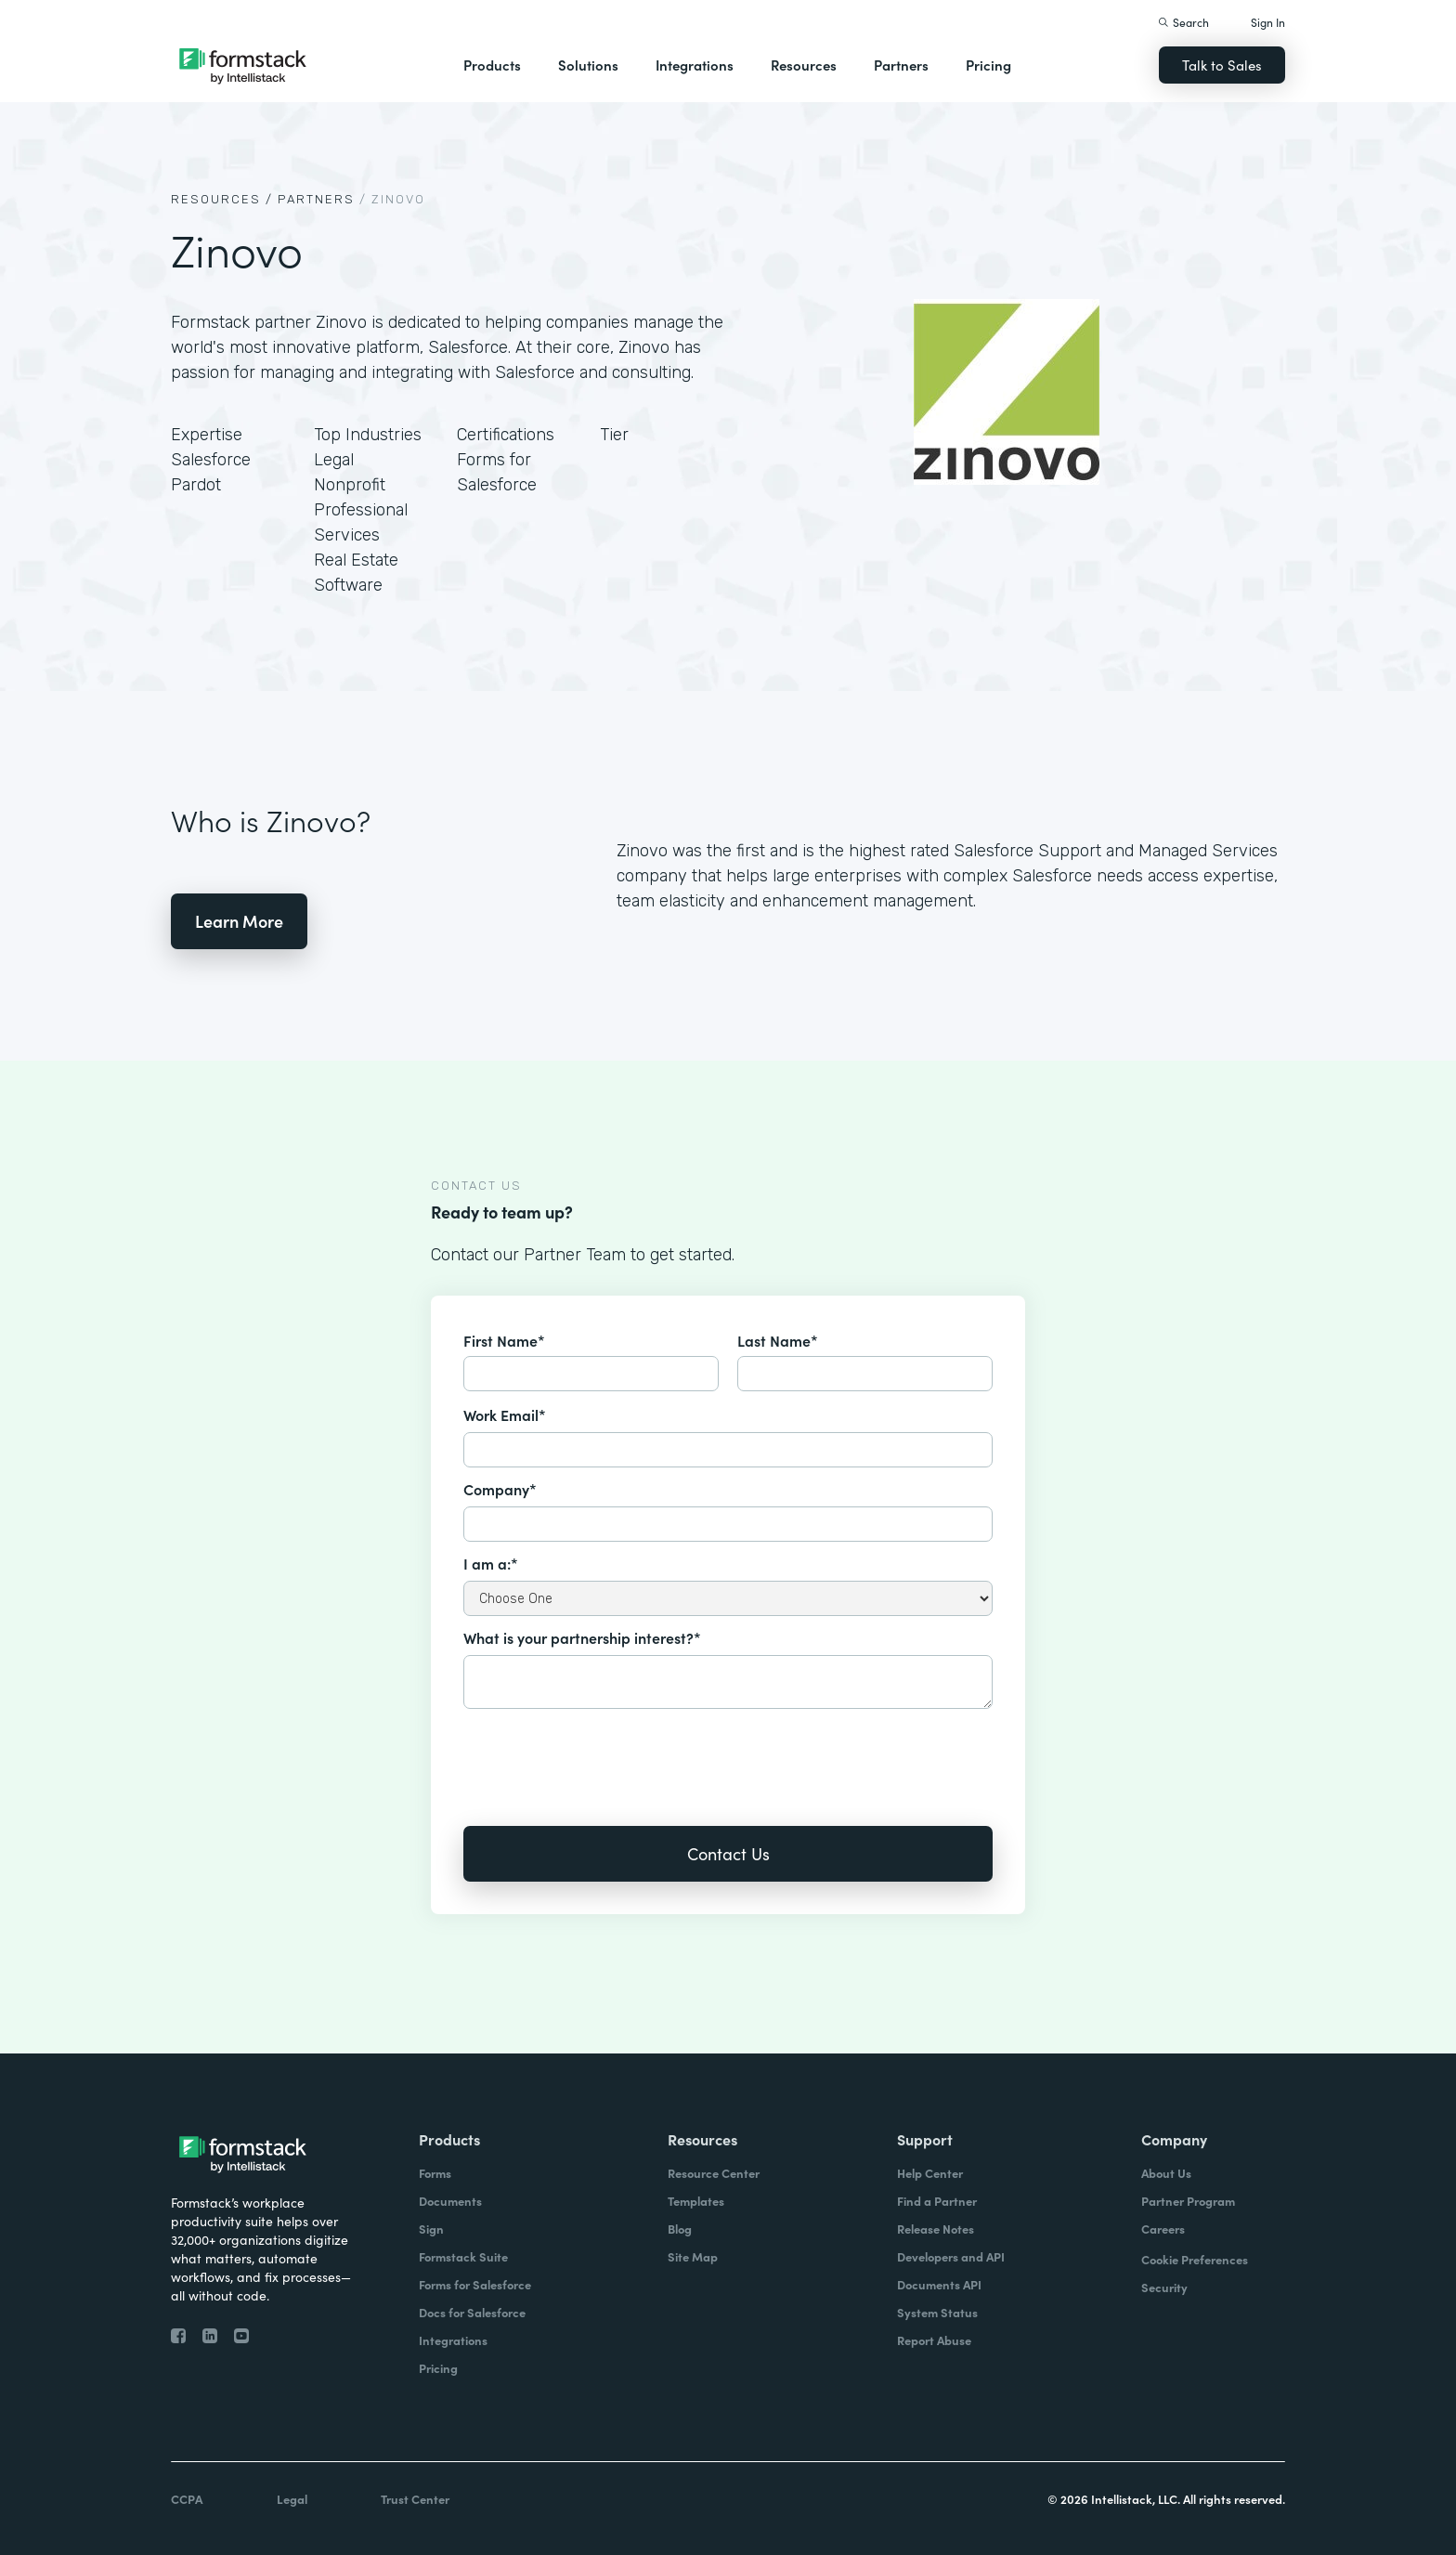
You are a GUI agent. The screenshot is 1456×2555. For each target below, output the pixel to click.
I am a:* (490, 1563)
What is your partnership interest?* (582, 1637)
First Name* (504, 1340)
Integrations (695, 64)
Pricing (988, 64)
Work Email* (504, 1414)
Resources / (222, 199)
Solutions (588, 64)
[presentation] (604, 1754)
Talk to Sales (1222, 64)
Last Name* (777, 1340)
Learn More (239, 920)
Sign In (1268, 22)
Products (492, 64)
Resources (804, 64)
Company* (500, 1489)
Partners (901, 64)
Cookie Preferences (1194, 2259)
